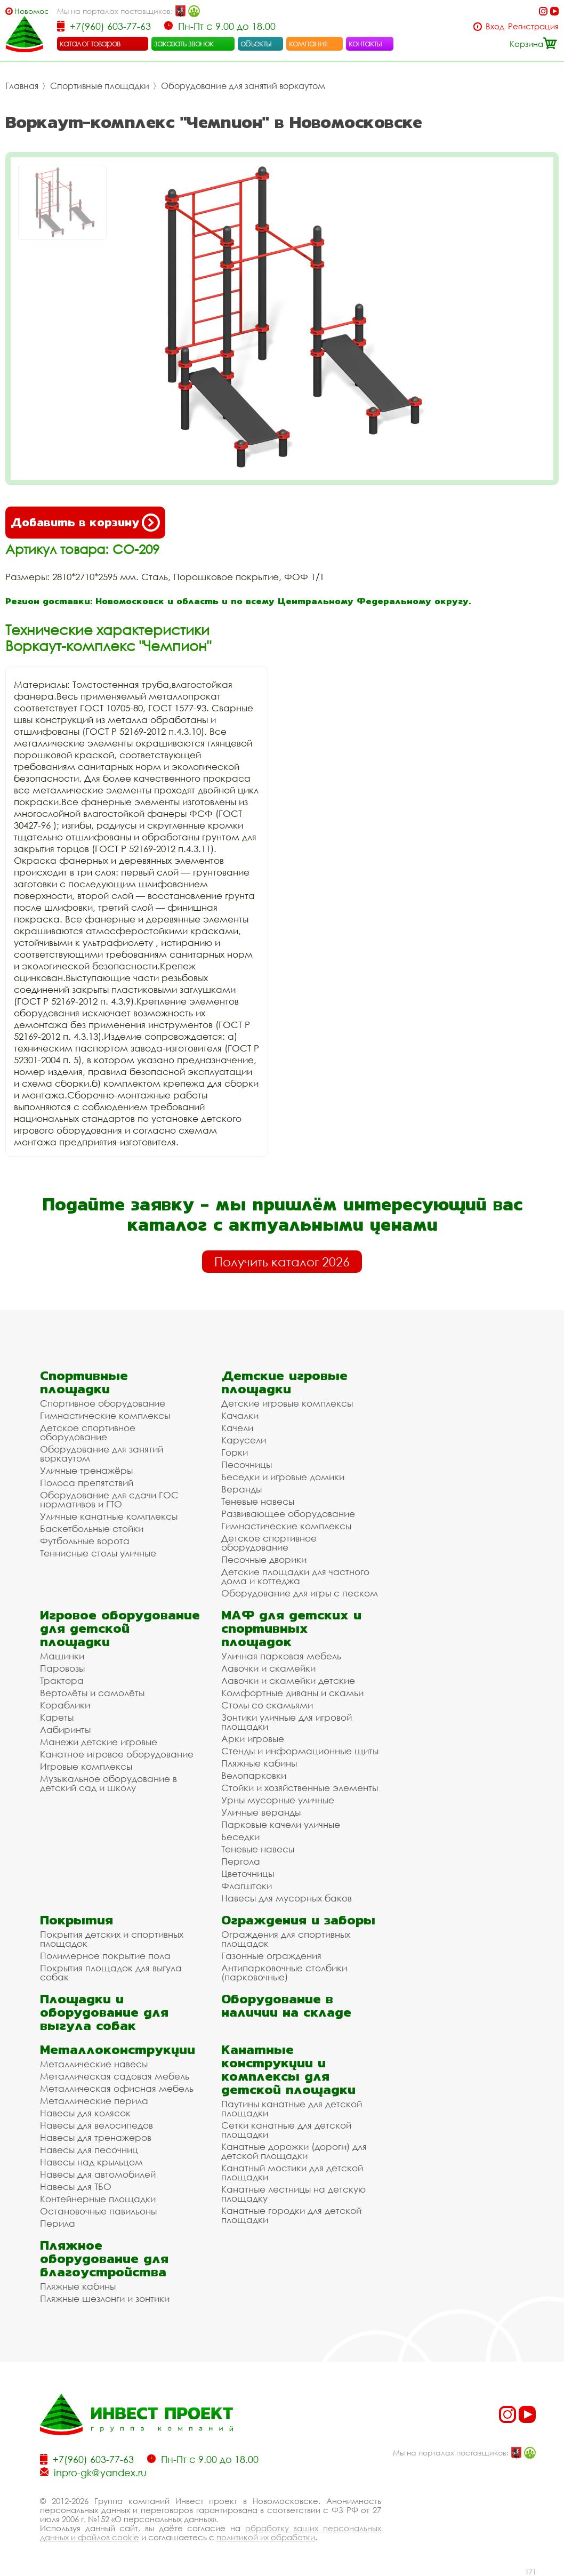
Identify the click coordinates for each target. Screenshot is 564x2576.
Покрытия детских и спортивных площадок (111, 1939)
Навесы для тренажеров (95, 2137)
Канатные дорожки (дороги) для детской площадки (294, 2151)
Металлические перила (94, 2100)
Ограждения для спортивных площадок (285, 1939)
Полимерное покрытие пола (105, 1955)
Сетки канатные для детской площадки (286, 2130)
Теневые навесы (257, 1501)
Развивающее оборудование (288, 1513)
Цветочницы (247, 1873)
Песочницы (246, 1464)
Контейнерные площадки (98, 2198)
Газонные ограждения (271, 1955)
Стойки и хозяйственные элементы (299, 1787)
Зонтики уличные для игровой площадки (286, 1722)
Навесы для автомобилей (98, 2174)
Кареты (57, 1717)
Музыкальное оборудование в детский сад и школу (108, 1783)
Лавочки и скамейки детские (288, 1680)
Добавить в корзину (85, 522)
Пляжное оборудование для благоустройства (104, 2258)
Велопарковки (253, 1775)
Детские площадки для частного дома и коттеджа (295, 1576)
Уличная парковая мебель (281, 1655)
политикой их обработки (265, 2537)
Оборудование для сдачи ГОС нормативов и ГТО (109, 1499)
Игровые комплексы (86, 1766)
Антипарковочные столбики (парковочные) (284, 1972)
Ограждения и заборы (298, 1920)
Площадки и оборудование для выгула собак (104, 2012)
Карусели (243, 1440)
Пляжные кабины (259, 1763)
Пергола (240, 1861)
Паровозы (62, 1668)
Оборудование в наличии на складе (286, 2005)
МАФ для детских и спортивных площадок (291, 1628)
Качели (237, 1427)
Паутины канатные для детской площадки (291, 2108)
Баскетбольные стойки (91, 1528)
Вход (495, 26)
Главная (21, 86)
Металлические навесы (94, 2063)
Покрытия (76, 1920)
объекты (255, 43)
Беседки (240, 1836)
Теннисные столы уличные (98, 1553)
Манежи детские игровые (98, 1741)
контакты (365, 43)
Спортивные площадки (99, 86)
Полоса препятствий (86, 1482)
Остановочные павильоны (98, 2211)
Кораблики (65, 1705)
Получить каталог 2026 (282, 1261)
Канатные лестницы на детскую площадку (293, 2194)
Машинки (62, 1655)
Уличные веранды (261, 1812)
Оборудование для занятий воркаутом (243, 86)
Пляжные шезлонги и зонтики (105, 2298)
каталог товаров (90, 43)
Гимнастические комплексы (105, 1415)
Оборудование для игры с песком (299, 1593)
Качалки (240, 1415)
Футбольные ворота (85, 1540)
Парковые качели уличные (280, 1824)
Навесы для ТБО (75, 2186)
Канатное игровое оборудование (117, 1754)
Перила (57, 2223)
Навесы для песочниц (89, 2149)
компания (308, 43)
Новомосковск (31, 10)
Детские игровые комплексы (287, 1403)
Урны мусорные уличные (277, 1799)
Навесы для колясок (85, 2112)
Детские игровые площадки (284, 1382)
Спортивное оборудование (102, 1403)
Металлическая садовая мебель (114, 2076)
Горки (234, 1452)
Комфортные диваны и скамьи (292, 1692)
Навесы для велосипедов (96, 2125)
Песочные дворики (264, 1559)
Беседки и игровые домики (282, 1476)
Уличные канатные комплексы (109, 1516)
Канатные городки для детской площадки (291, 2215)
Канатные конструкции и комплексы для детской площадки (288, 2069)
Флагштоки (246, 1885)
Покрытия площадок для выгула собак (111, 1972)
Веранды (241, 1489)
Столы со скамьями (267, 1705)
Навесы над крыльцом (91, 2161)
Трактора (62, 1680)
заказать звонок (184, 43)
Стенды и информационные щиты (299, 1750)
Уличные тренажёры (86, 1470)
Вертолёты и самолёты (92, 1692)
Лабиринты (65, 1729)
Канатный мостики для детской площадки (292, 2172)
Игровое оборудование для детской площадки (120, 1628)
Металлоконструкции (117, 2049)
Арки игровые (252, 1738)
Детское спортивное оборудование (87, 1432)
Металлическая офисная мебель (117, 2088)
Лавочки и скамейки (268, 1668)
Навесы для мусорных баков (286, 1898)
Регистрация (533, 26)
